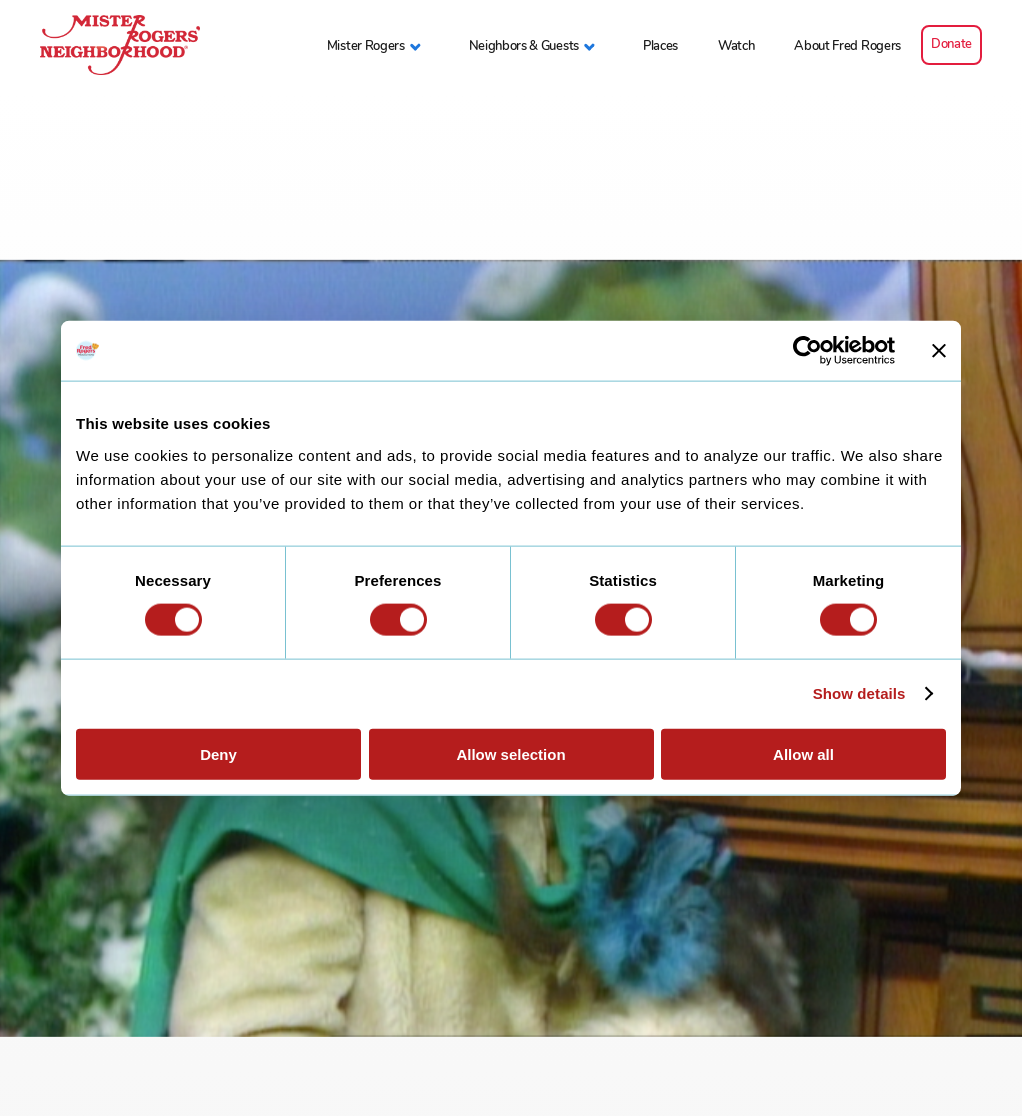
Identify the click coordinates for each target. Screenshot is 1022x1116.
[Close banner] (939, 351)
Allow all (803, 753)
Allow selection (510, 753)
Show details (859, 693)
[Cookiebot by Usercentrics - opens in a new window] (807, 351)
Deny (218, 753)
